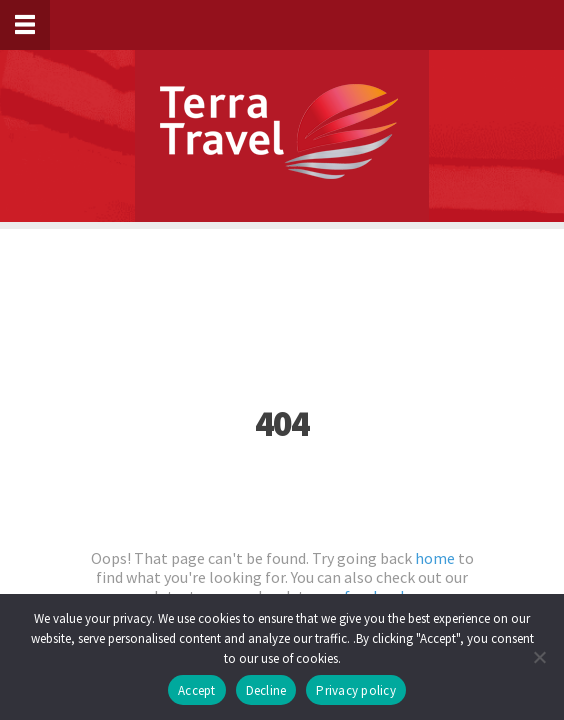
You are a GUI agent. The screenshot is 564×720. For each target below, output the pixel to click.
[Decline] (539, 657)
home (435, 558)
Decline (266, 690)
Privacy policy (356, 690)
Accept (197, 690)
